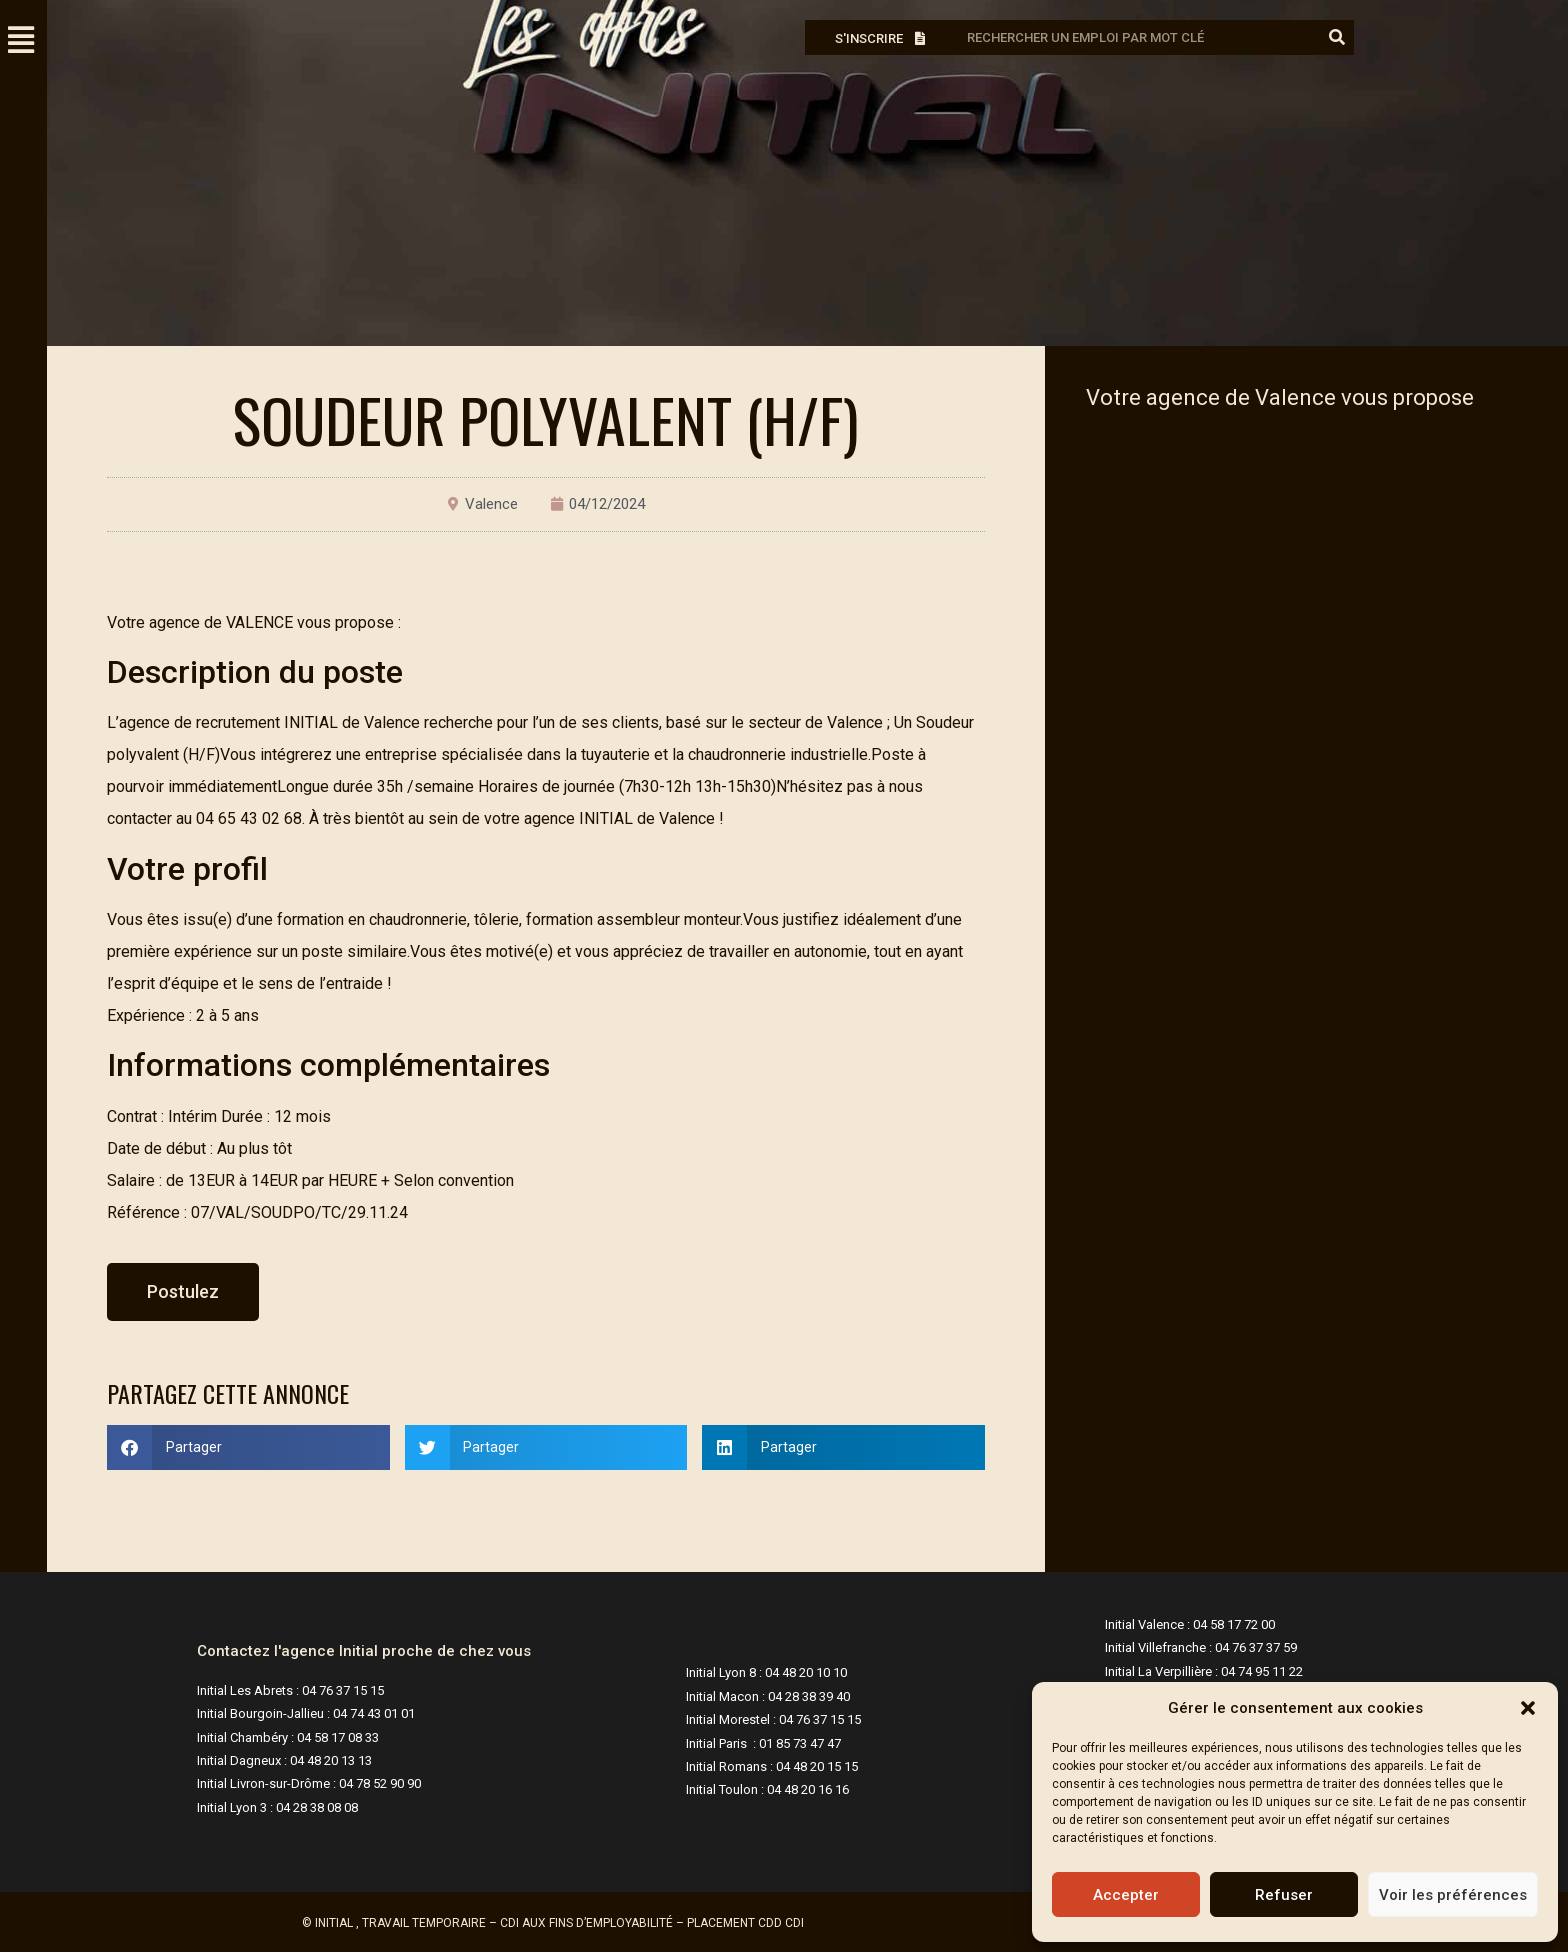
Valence (491, 504)
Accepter (1126, 1895)
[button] (1528, 1708)
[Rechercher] (1336, 37)
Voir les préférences (1453, 1895)
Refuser (1284, 1895)
